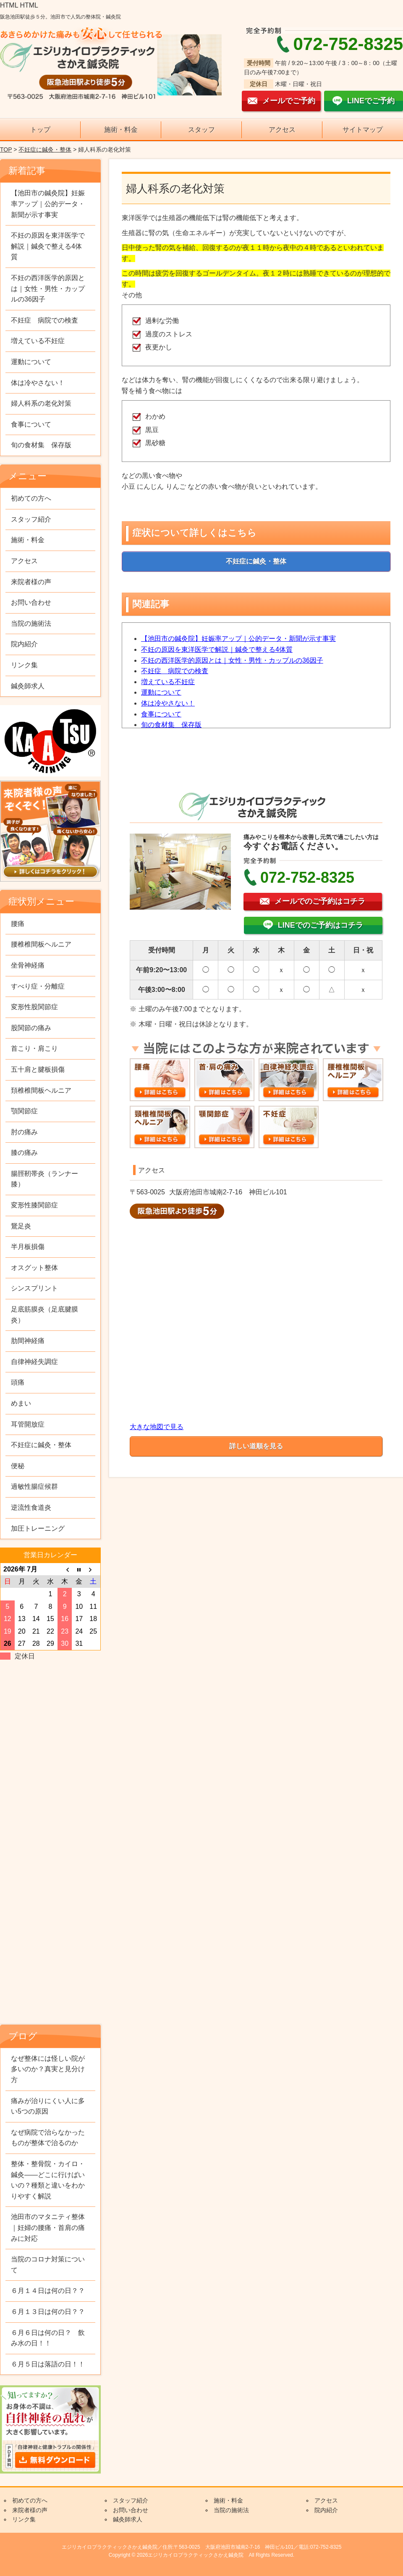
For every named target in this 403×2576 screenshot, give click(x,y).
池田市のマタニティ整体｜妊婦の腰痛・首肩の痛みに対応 (48, 2227)
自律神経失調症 (34, 1361)
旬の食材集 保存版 (171, 724)
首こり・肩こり (34, 1048)
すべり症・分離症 (38, 986)
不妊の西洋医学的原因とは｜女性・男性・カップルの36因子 (232, 660)
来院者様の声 (31, 581)
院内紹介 (24, 644)
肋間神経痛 (27, 1340)
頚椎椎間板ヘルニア (41, 1090)
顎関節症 (24, 1111)
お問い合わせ (31, 602)
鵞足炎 (21, 1226)
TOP (6, 149)
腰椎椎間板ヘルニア (41, 944)
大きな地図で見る (156, 1426)
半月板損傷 (27, 1246)
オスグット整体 (34, 1267)
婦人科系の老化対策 (41, 403)
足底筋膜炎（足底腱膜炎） (44, 1315)
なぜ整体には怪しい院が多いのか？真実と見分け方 (48, 2069)
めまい (21, 1403)
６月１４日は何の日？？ (48, 2290)
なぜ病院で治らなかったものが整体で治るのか (48, 2138)
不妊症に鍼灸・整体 (44, 149)
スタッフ (201, 129)
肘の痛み (24, 1132)
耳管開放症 (27, 1424)
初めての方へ (31, 498)
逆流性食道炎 (31, 1507)
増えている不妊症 (168, 681)
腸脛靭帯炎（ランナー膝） (44, 1179)
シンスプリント (34, 1288)
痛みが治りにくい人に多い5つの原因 (48, 2106)
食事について (161, 714)
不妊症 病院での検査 (174, 670)
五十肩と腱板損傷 (38, 1069)
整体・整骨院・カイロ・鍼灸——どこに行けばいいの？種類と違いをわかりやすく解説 (48, 2180)
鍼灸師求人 (27, 686)
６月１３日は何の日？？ (48, 2311)
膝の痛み (24, 1152)
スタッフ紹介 (31, 519)
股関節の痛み (31, 1027)
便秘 (17, 1465)
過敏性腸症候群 (34, 1486)
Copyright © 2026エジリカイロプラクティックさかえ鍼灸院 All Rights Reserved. (201, 2555)
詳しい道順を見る (256, 1446)
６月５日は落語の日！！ (48, 2364)
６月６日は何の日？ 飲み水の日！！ (48, 2338)
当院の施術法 (31, 623)
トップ (40, 129)
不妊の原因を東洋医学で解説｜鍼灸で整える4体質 (217, 649)
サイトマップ (363, 129)
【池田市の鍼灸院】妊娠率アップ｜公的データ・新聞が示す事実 (238, 638)
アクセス (282, 129)
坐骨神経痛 (27, 965)
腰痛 (17, 923)
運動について (161, 692)
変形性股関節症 (34, 1006)
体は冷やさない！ (168, 703)
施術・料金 (121, 129)
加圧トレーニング (38, 1528)
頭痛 (17, 1382)
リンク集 (24, 665)
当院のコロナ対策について (48, 2265)
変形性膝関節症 (34, 1205)
